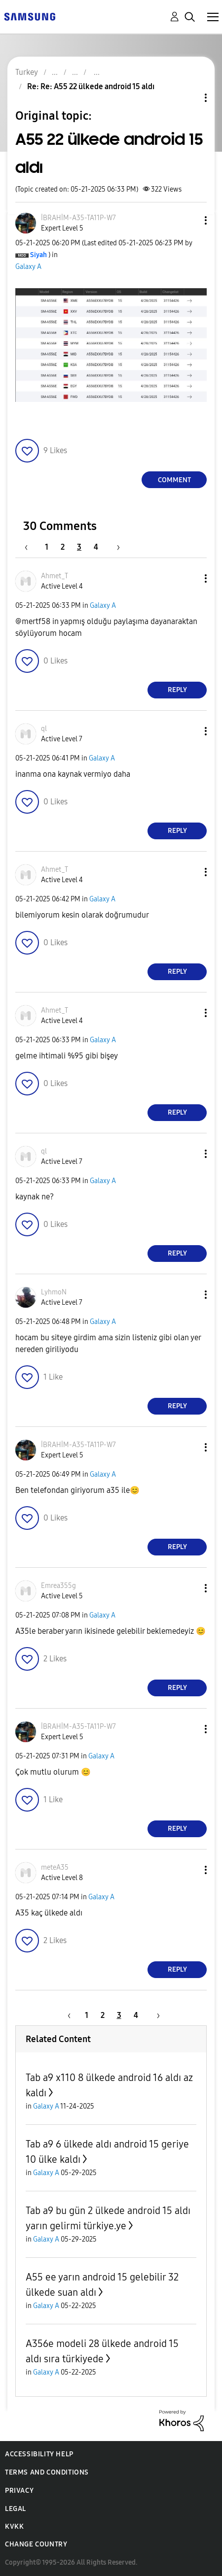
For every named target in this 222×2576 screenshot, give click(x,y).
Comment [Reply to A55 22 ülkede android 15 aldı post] (174, 480)
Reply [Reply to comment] (177, 690)
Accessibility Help (39, 2454)
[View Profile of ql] (44, 729)
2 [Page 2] (63, 547)
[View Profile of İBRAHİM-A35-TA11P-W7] (78, 218)
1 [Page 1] (46, 547)
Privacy (19, 2490)
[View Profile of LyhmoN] (54, 1292)
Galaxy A (28, 267)
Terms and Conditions (47, 2472)
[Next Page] (115, 547)
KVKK (14, 2526)
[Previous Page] (31, 547)
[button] (189, 220)
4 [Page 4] (96, 547)
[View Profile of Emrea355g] (58, 1586)
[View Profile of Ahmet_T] (54, 576)
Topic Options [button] (189, 97)
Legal (15, 2509)
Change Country (36, 2544)
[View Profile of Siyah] (38, 255)
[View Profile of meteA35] (55, 1867)
